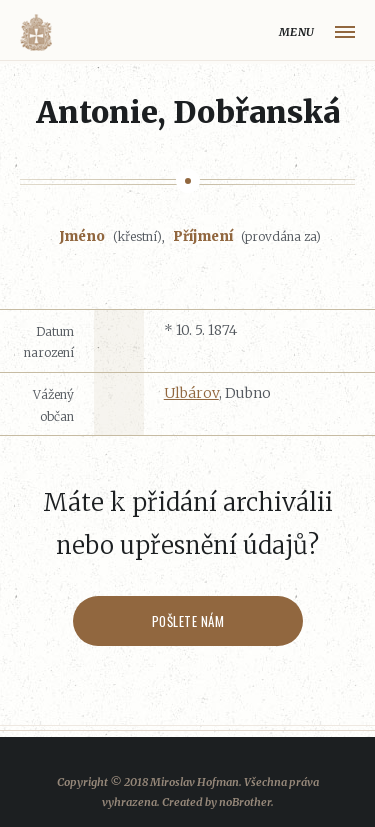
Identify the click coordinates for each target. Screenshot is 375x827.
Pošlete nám (187, 621)
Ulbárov (191, 393)
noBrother (245, 802)
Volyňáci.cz (36, 32)
